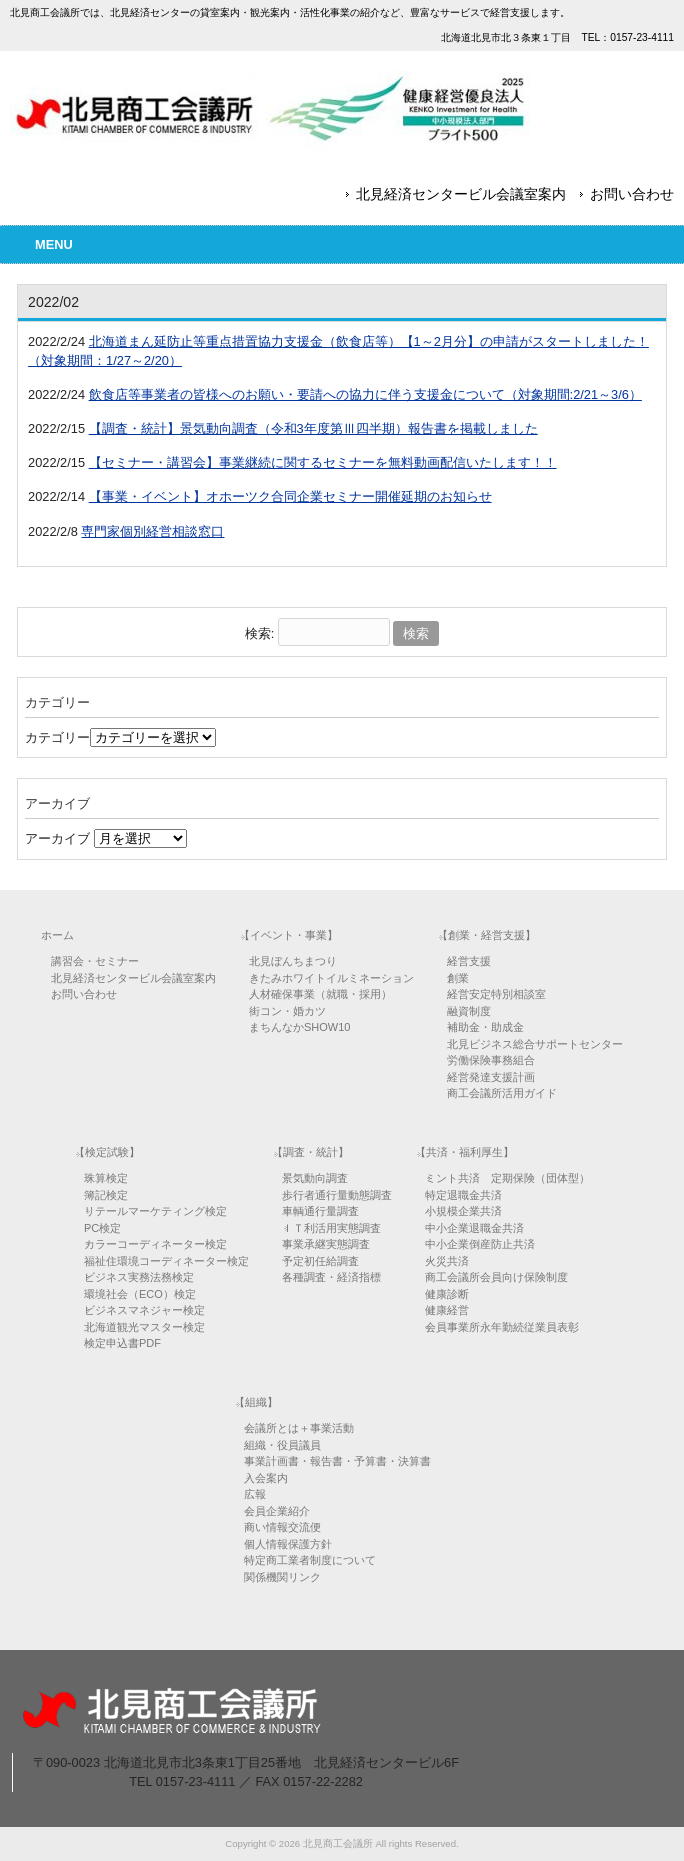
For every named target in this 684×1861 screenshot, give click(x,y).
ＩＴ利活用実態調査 (331, 1228)
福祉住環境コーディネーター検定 (166, 1261)
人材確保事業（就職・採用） (320, 994)
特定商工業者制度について (310, 1560)
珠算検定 (106, 1178)
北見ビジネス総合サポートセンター (535, 1044)
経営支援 (469, 961)
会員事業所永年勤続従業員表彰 (502, 1327)
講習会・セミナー (95, 961)
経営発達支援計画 (491, 1077)
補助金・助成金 (485, 1027)
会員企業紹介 (277, 1511)
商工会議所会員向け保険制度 (496, 1277)
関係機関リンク (282, 1577)
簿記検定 (106, 1195)
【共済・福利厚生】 (464, 1152)
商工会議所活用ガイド (502, 1093)
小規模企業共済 (463, 1211)
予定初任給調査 (320, 1261)
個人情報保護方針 (288, 1544)
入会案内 (266, 1478)
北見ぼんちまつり (293, 961)
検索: (260, 633)
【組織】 (256, 1402)
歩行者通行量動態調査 (337, 1195)
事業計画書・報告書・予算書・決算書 (337, 1461)
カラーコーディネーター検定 (155, 1244)
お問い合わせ (632, 194)
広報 (255, 1494)
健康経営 (447, 1310)
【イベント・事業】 (288, 935)
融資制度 (469, 1011)
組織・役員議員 (282, 1445)
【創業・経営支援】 (486, 935)
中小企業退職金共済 (474, 1228)
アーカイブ (57, 838)
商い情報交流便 (282, 1527)
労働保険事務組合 (491, 1060)
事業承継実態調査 (326, 1244)
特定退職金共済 (463, 1195)
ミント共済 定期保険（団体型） (507, 1178)
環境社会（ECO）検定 (140, 1294)
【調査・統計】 (310, 1152)
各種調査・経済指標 (331, 1277)
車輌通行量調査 (320, 1211)
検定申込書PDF (122, 1343)
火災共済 (447, 1261)
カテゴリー (57, 737)
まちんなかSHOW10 (299, 1027)
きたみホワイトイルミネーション (331, 978)
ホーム (57, 935)
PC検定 (102, 1228)
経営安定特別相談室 (496, 994)
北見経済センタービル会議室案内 (461, 194)
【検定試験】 (107, 1152)
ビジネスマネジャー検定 (144, 1310)
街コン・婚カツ (287, 1011)
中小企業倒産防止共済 (480, 1244)
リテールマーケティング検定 (155, 1211)
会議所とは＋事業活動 (299, 1428)
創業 (458, 978)
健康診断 (447, 1294)
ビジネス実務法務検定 (139, 1277)
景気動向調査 (315, 1178)
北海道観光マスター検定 (144, 1327)
